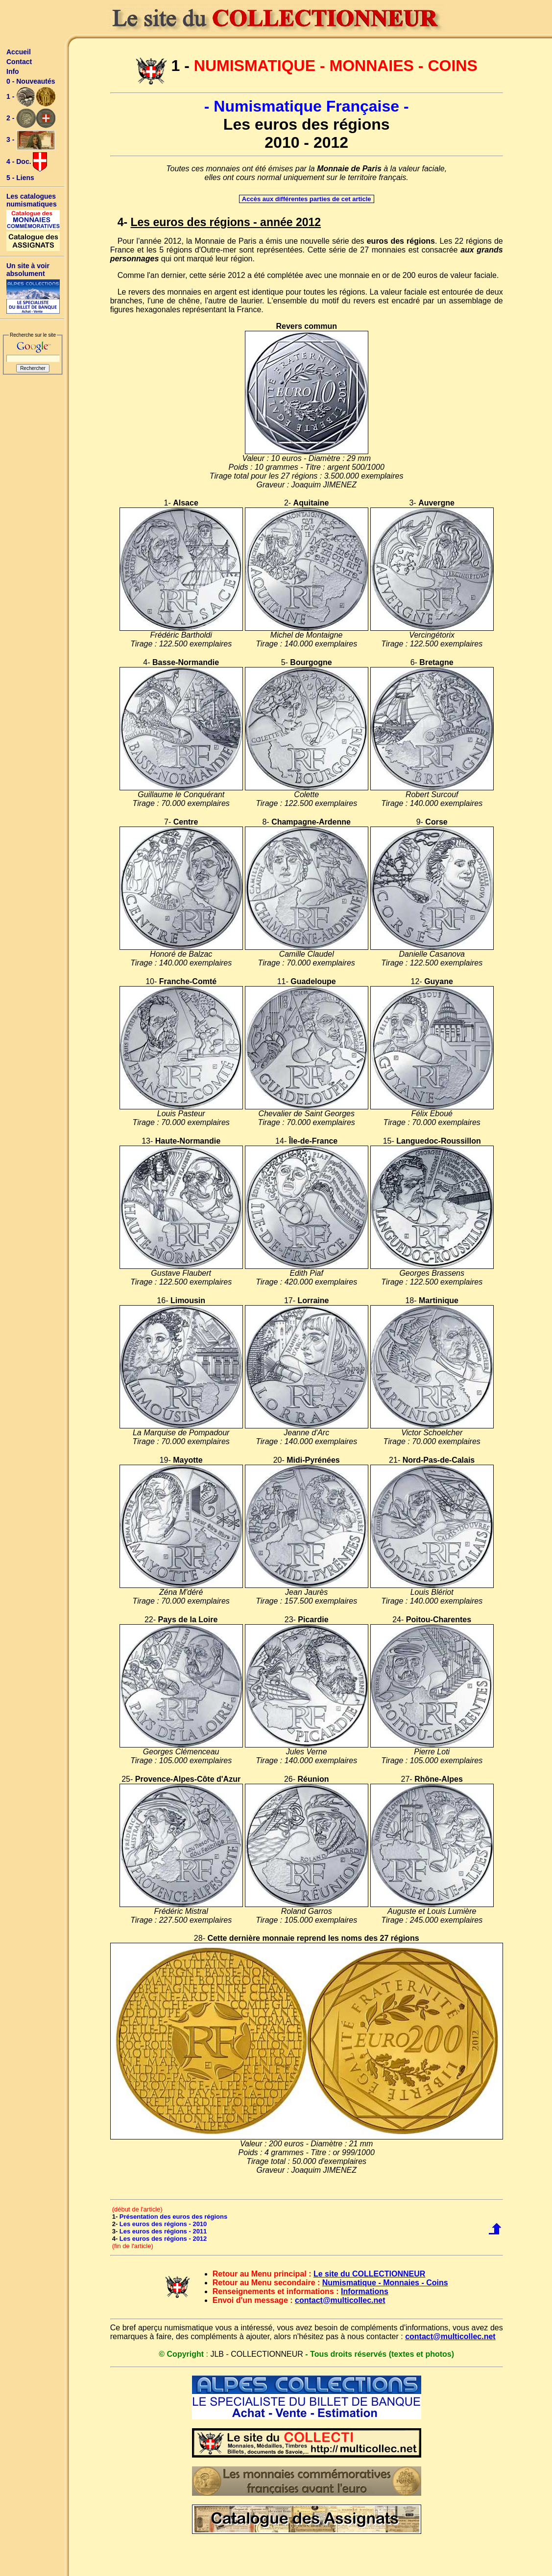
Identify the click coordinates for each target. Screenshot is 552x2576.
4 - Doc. (26, 162)
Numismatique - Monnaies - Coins (385, 2282)
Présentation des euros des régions (173, 2216)
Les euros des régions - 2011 (163, 2231)
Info (12, 71)
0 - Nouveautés (30, 81)
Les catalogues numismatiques (31, 200)
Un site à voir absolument (27, 269)
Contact (19, 62)
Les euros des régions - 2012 (163, 2238)
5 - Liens (20, 178)
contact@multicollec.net (340, 2300)
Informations (364, 2291)
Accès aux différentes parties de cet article (306, 199)
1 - (30, 97)
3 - (30, 140)
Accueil (18, 52)
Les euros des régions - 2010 (163, 2224)
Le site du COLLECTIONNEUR (369, 2274)
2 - (30, 118)
